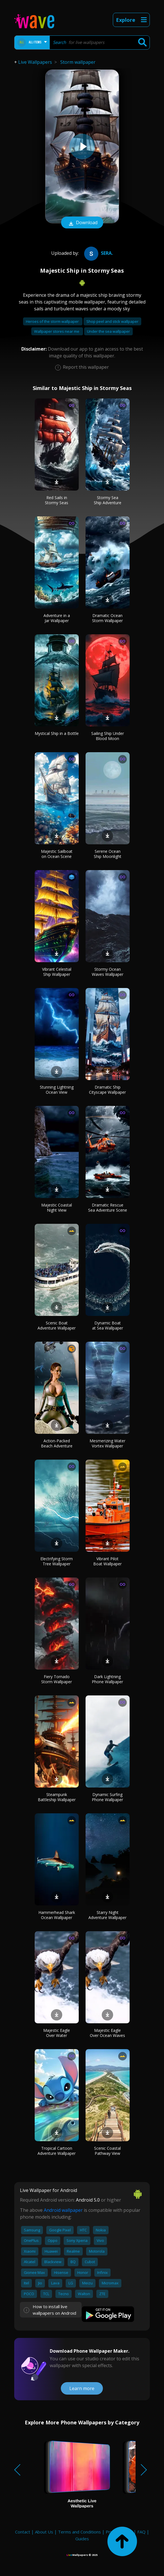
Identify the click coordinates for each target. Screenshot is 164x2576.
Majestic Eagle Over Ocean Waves (107, 2033)
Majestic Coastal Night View (56, 1207)
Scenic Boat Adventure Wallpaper (57, 1325)
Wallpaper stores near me (57, 331)
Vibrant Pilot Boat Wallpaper (107, 1561)
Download (82, 223)
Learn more (81, 2388)
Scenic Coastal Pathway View (107, 2150)
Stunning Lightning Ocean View (57, 1089)
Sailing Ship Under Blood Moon (107, 736)
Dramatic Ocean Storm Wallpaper (107, 618)
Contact (22, 2532)
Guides (82, 2538)
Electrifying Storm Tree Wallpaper (56, 1561)
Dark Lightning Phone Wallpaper (107, 1679)
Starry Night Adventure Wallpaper (107, 1915)
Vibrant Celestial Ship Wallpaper (56, 971)
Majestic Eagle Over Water (56, 2033)
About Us (44, 2532)
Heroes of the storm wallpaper (53, 321)
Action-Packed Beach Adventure (56, 1443)
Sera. (98, 253)
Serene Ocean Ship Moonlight (107, 854)
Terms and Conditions (79, 2532)
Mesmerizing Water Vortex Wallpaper (107, 1443)
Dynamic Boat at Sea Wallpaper (107, 1325)
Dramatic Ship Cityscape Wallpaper (107, 1089)
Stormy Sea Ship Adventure (107, 500)
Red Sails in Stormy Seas (56, 500)
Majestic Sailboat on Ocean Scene (56, 854)
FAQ (141, 2532)
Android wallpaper (63, 2210)
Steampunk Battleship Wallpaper (57, 1797)
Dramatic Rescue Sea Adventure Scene (107, 1207)
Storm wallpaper (78, 62)
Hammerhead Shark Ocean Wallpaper (56, 1915)
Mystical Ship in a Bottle (57, 733)
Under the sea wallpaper (108, 331)
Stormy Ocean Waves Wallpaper (107, 971)
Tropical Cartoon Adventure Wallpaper (57, 2150)
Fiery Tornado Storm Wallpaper (56, 1679)
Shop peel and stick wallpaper (112, 321)
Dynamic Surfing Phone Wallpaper (107, 1797)
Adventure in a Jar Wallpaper (56, 618)
